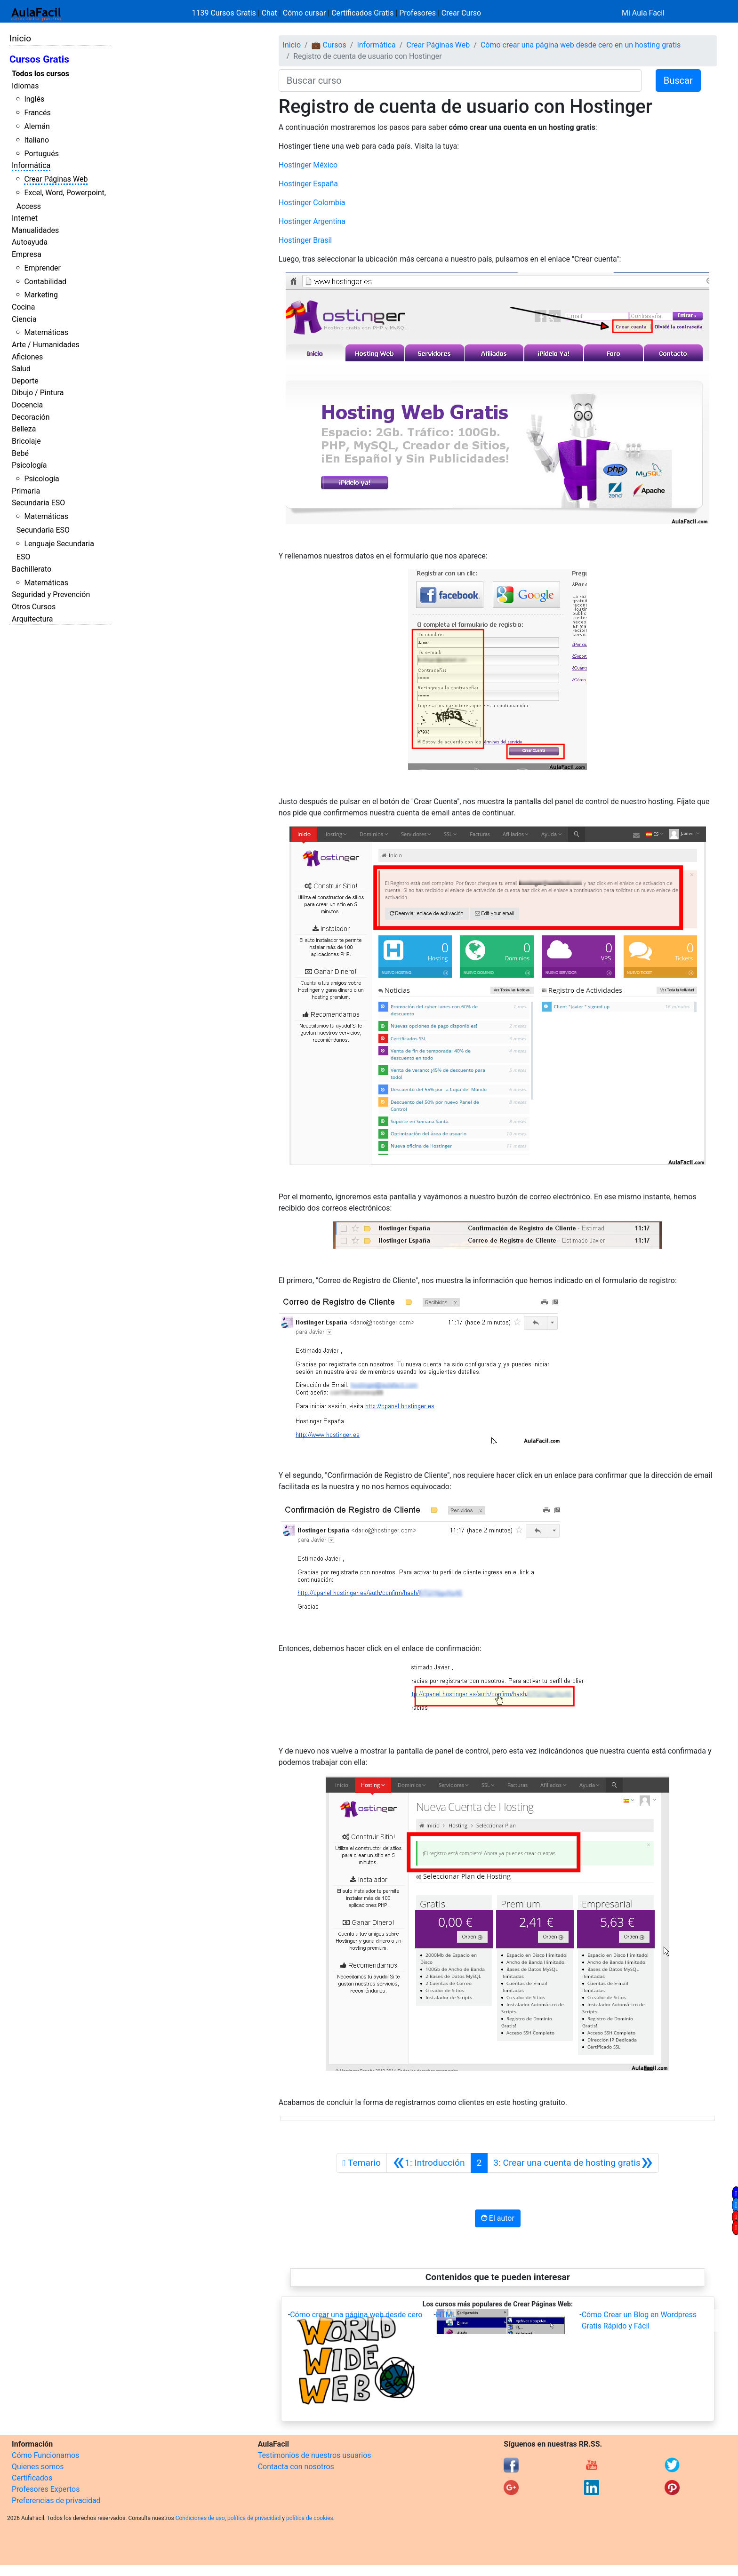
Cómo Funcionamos (45, 2455)
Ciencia (24, 319)
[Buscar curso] (460, 80)
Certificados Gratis (362, 12)
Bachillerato (31, 569)
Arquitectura (32, 618)
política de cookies (309, 2518)
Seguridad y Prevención (51, 594)
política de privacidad (254, 2518)
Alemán (36, 126)
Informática (31, 165)
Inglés (34, 99)
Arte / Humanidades (46, 344)
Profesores (417, 12)
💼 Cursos (329, 44)
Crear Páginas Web (56, 179)
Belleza (24, 428)
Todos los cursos (40, 73)
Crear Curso (461, 12)
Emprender (42, 267)
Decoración (31, 417)
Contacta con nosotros (296, 2466)
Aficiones (27, 356)
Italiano (36, 140)
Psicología (29, 465)
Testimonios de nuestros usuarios (314, 2455)
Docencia (27, 404)
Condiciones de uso (200, 2518)
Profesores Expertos (46, 2489)
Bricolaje (26, 441)
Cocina (23, 307)
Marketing (40, 294)
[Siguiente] (573, 2163)
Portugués (41, 153)
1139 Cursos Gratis (225, 12)
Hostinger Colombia (312, 202)
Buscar (678, 80)
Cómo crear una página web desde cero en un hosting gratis (581, 44)
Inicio (20, 38)
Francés (37, 112)
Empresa (26, 254)
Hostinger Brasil (305, 240)
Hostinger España (308, 183)
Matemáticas (46, 332)
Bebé (20, 453)
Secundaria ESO (38, 502)
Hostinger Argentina (312, 221)
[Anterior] (428, 2163)
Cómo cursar (304, 12)
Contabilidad (45, 281)
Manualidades (35, 230)
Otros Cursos (34, 606)
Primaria (26, 490)
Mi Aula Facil (643, 12)
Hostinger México (308, 164)
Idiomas (25, 85)
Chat (269, 12)
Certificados (32, 2477)
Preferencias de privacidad (56, 2500)
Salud (21, 368)
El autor (497, 2218)
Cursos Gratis (39, 59)
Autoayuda (30, 242)
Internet (25, 218)
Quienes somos (38, 2466)
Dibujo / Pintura (38, 392)
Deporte (25, 380)
